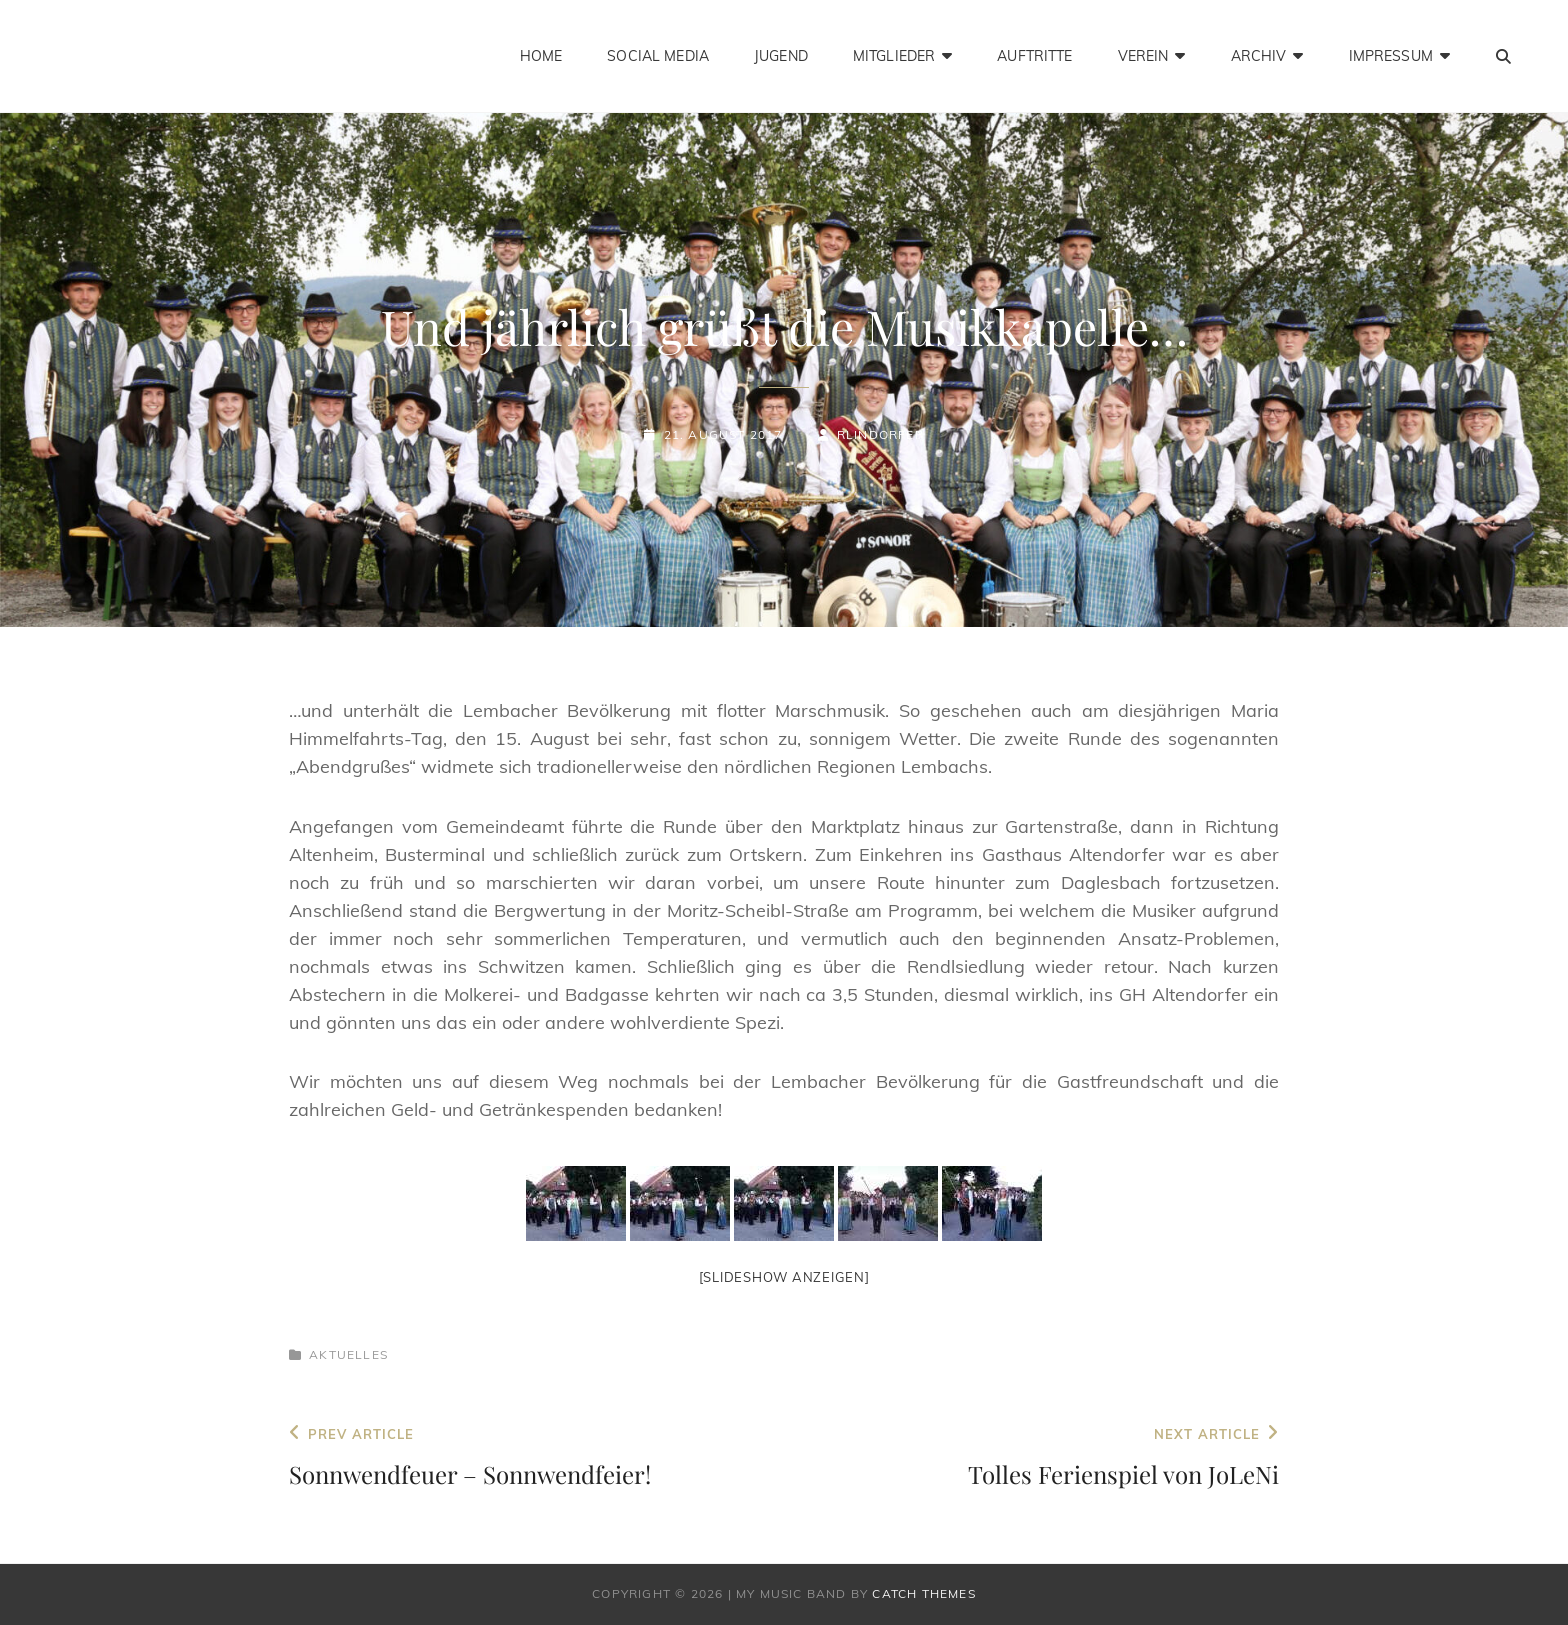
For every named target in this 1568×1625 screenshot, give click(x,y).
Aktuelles (348, 1354)
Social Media (658, 56)
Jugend (781, 56)
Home (541, 56)
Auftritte (1034, 56)
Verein (1143, 56)
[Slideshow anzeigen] (784, 1277)
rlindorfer (880, 434)
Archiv (1259, 56)
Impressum (1391, 56)
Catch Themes (923, 1593)
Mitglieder (894, 56)
